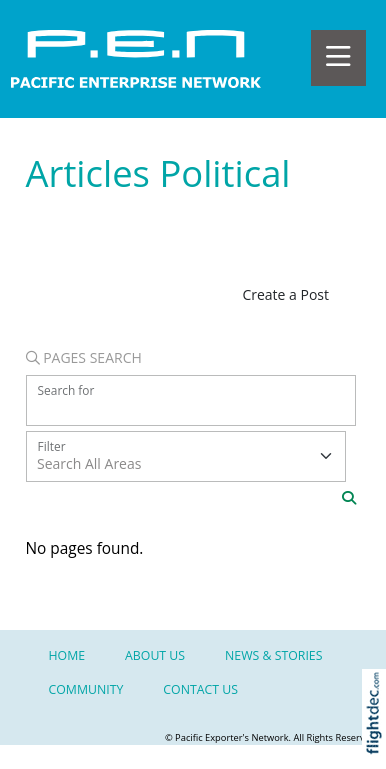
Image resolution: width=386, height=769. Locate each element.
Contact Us (200, 689)
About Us (155, 655)
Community (86, 689)
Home (67, 655)
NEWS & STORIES (273, 655)
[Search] (349, 498)
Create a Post (285, 294)
